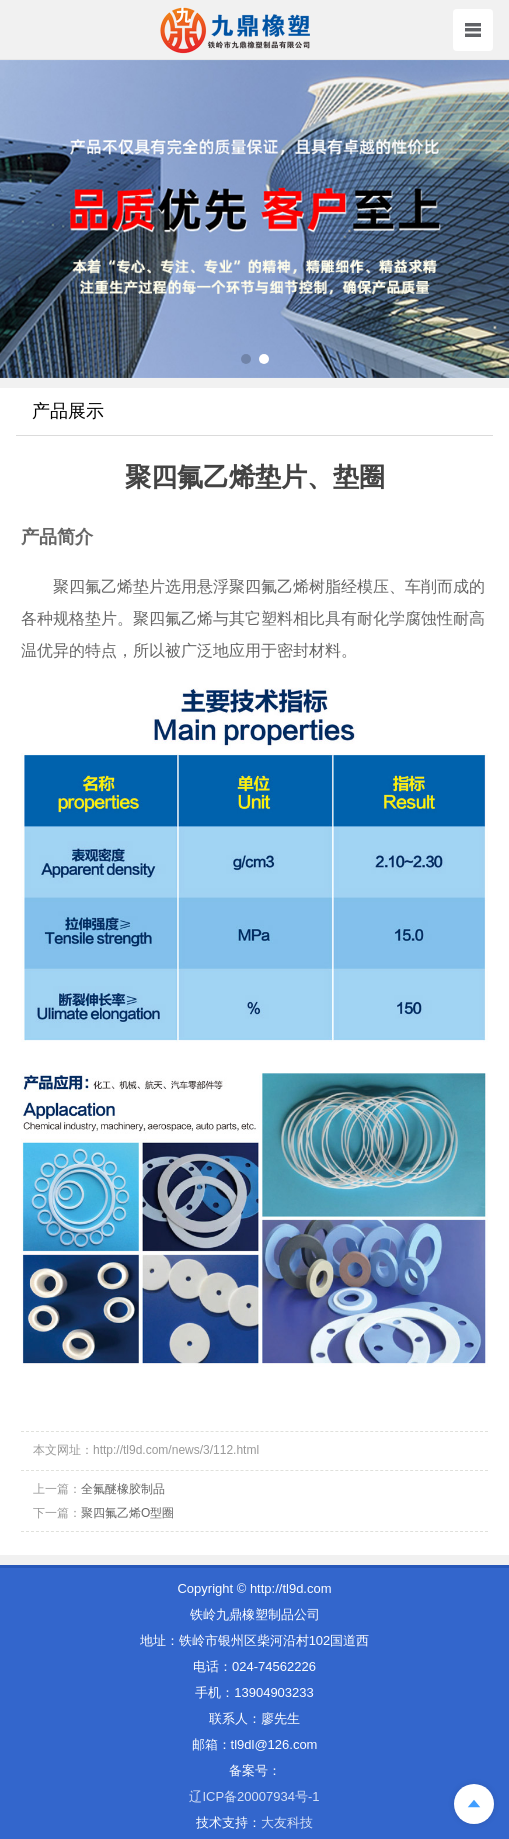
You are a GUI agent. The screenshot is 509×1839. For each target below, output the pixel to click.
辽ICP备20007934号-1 (254, 1796)
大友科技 (287, 1822)
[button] (246, 359)
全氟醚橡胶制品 (123, 1489)
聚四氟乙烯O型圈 (127, 1513)
